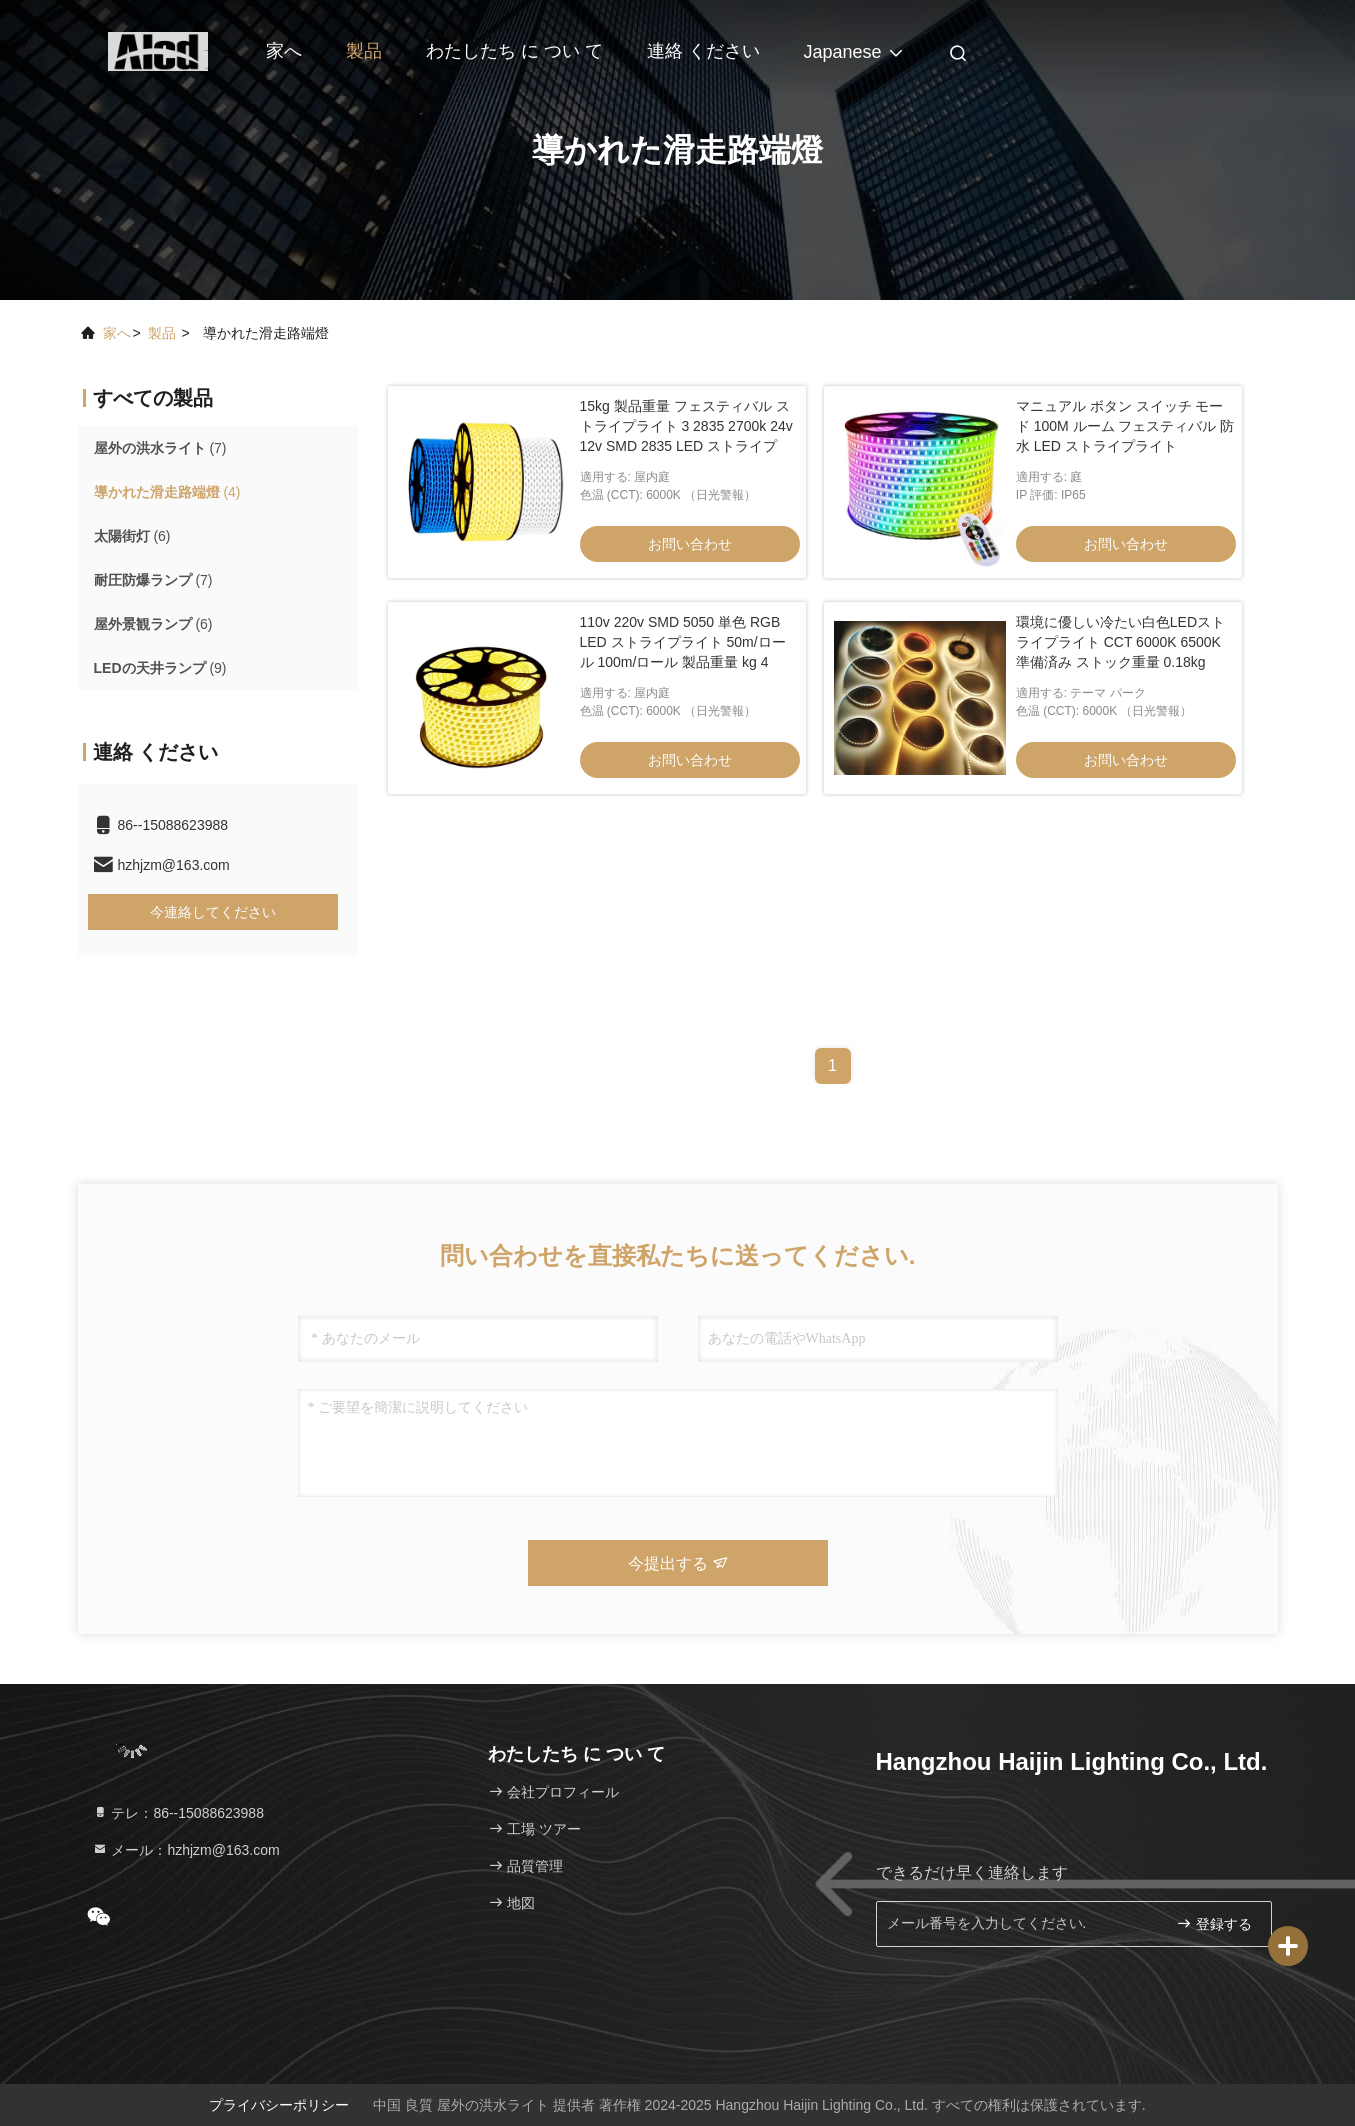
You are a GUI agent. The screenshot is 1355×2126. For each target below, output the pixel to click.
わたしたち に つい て (514, 51)
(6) (132, 536)
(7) (160, 448)
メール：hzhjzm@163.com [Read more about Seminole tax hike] (186, 1850)
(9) (160, 668)
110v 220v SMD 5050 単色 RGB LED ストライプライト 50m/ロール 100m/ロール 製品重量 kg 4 (683, 642)
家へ (284, 51)
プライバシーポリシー (279, 2105)
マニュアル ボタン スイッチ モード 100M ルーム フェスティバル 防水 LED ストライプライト (1125, 426)
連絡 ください (703, 51)
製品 (364, 51)
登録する (1214, 1923)
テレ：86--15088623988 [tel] (178, 1813)
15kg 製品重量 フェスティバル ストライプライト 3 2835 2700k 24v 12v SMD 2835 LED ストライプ (686, 426)
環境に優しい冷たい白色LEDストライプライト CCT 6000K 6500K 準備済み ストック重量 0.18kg (1120, 642)
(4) (167, 492)
